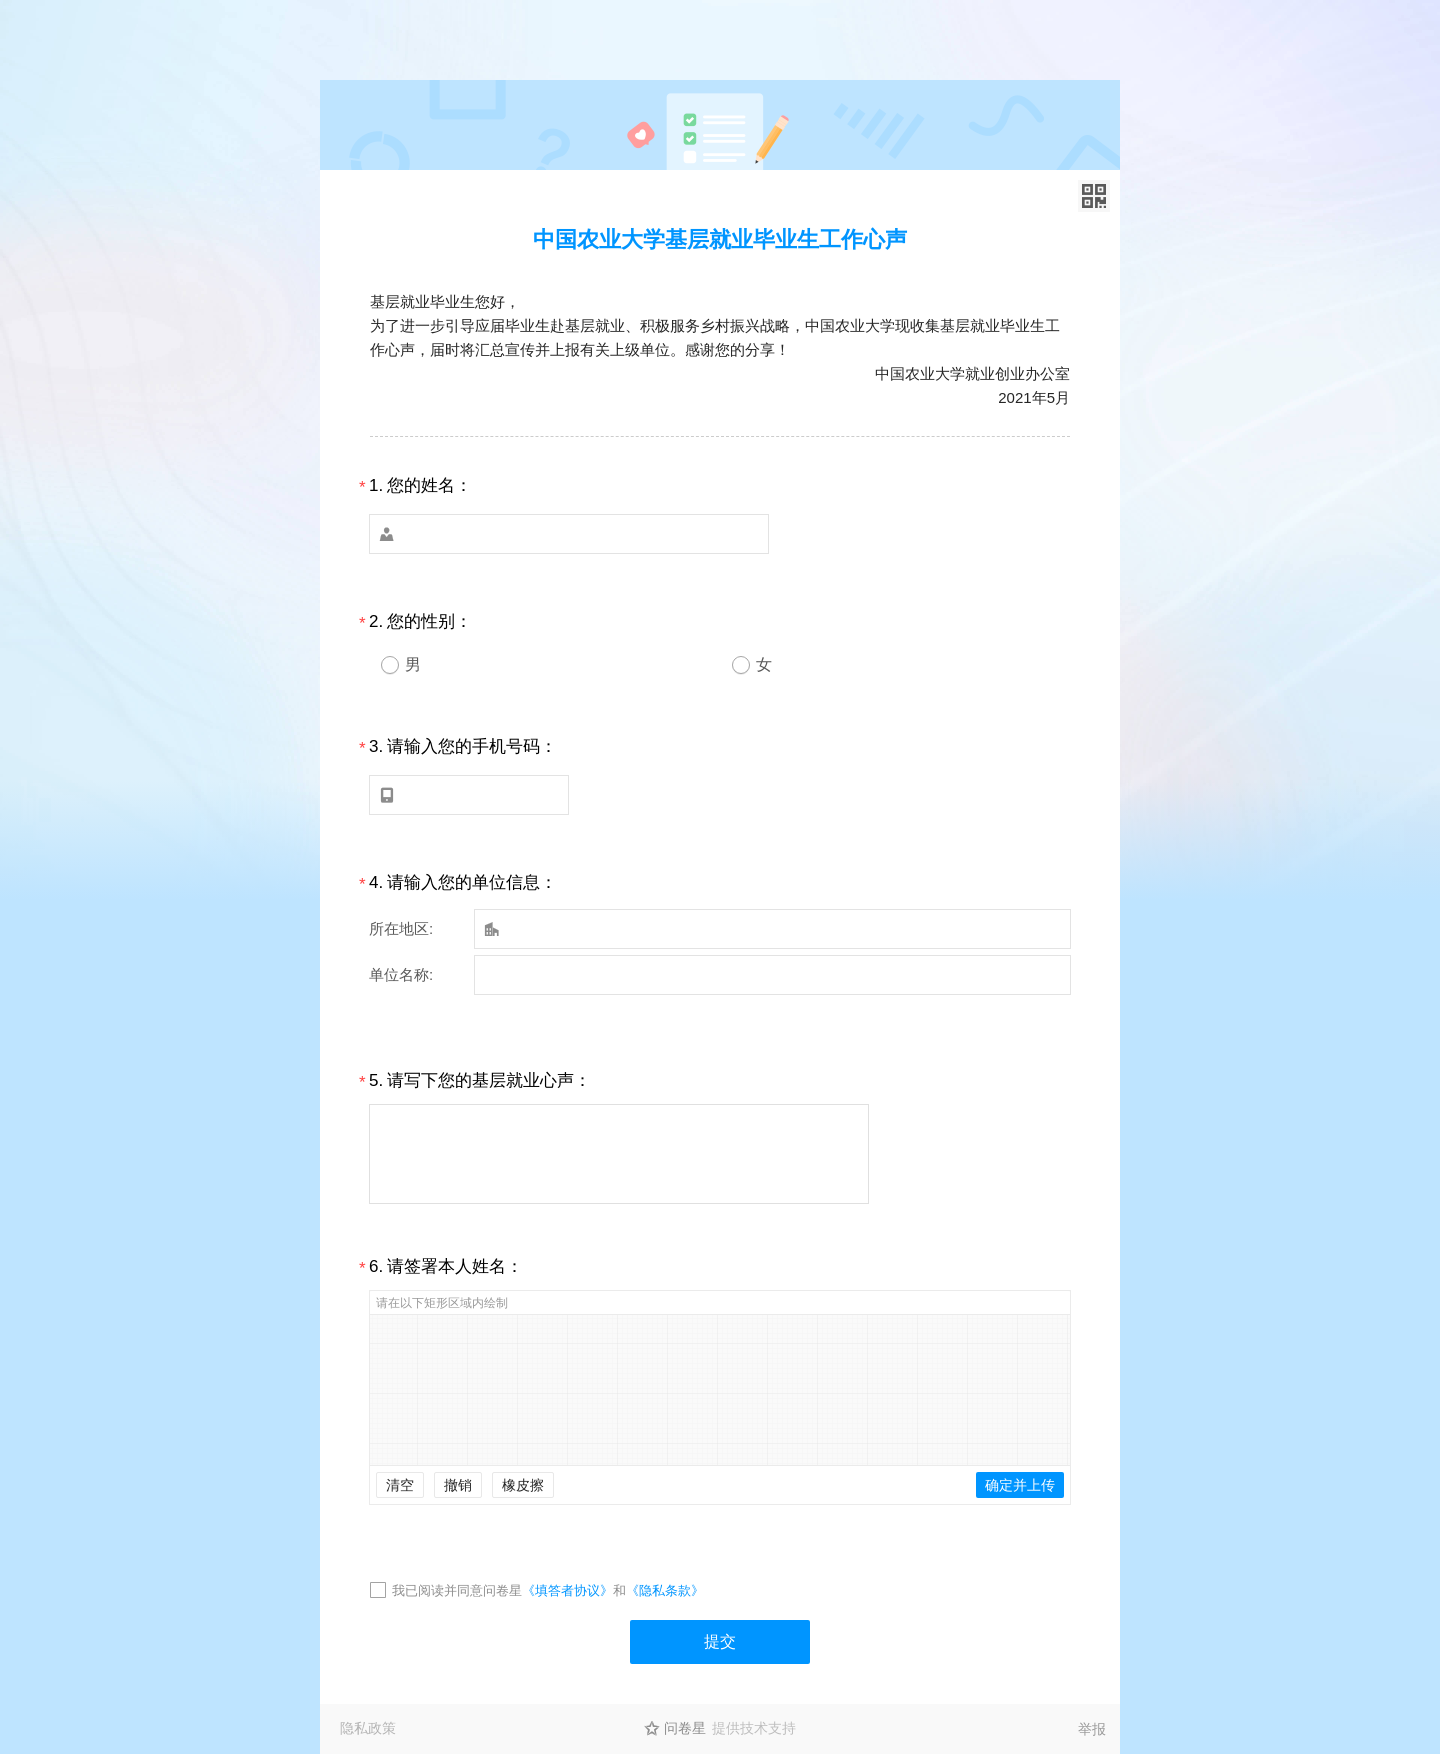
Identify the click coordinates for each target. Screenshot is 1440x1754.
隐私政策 (368, 1728)
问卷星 (685, 1728)
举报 (1092, 1729)
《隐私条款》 (665, 1590)
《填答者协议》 (567, 1590)
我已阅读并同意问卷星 (457, 1590)
